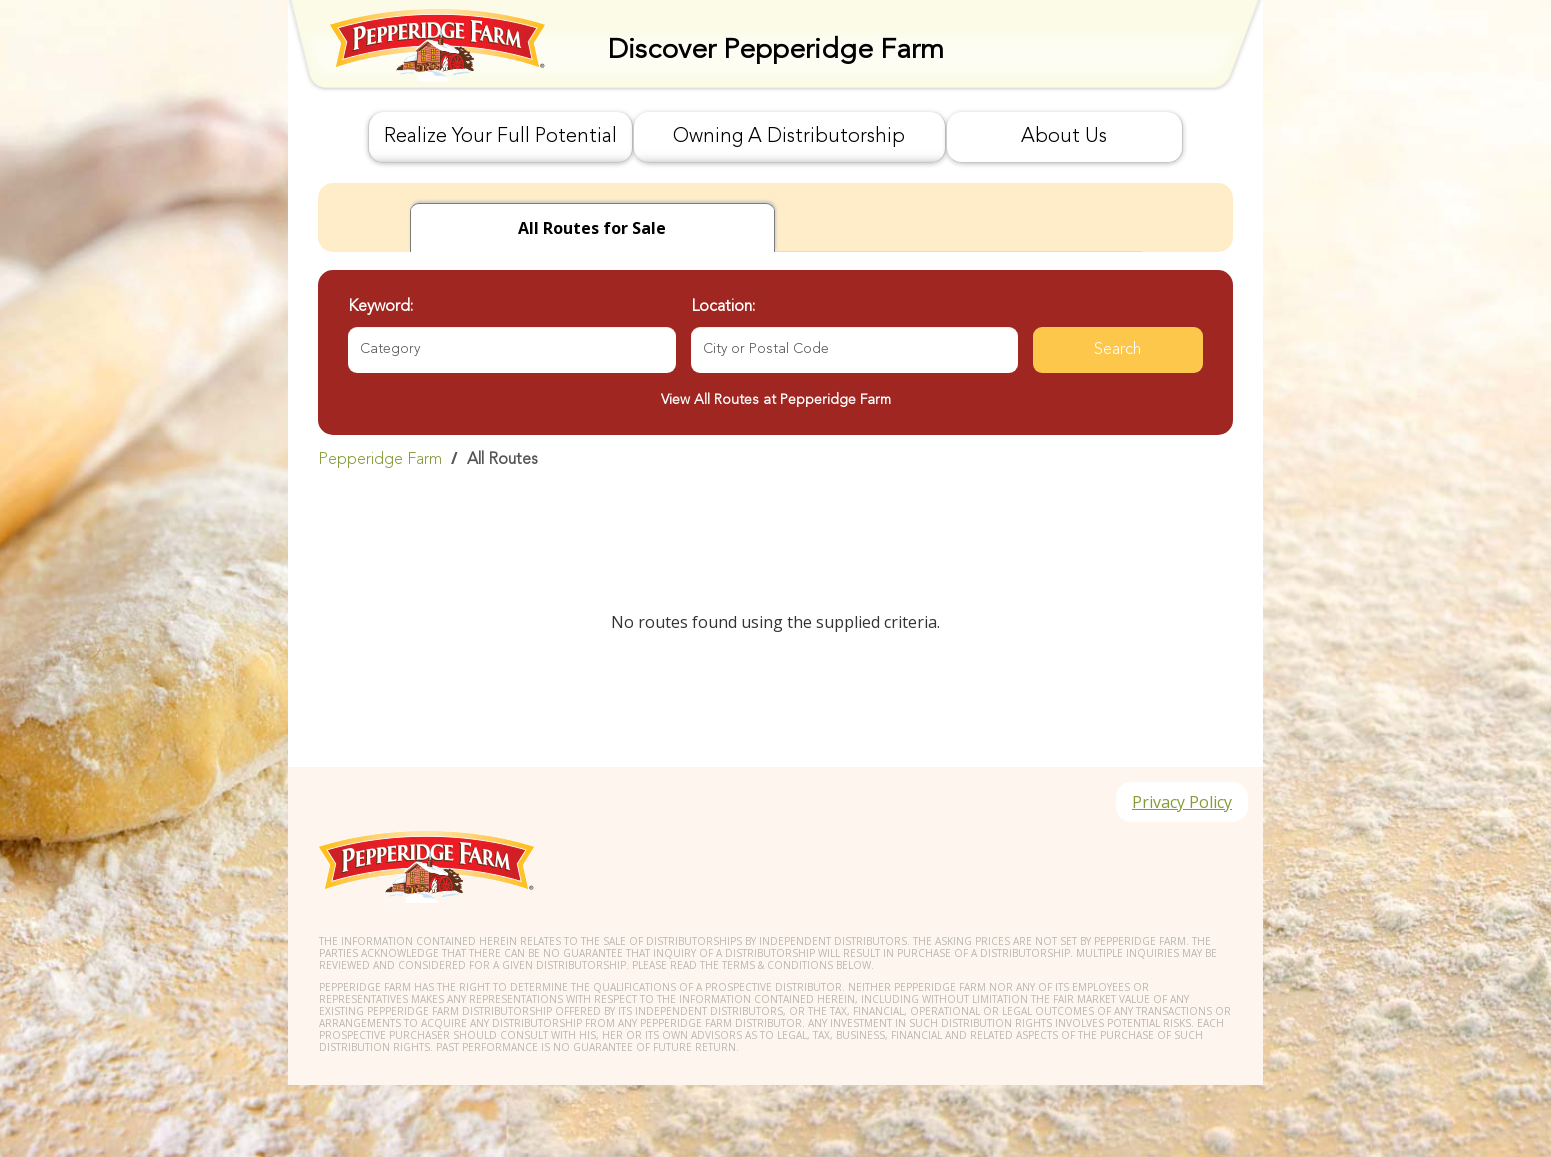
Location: (723, 307)
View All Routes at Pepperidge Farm (776, 400)
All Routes (502, 460)
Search (1117, 350)
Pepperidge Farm (380, 460)
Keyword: (380, 307)
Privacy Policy (1182, 802)
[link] (775, 459)
